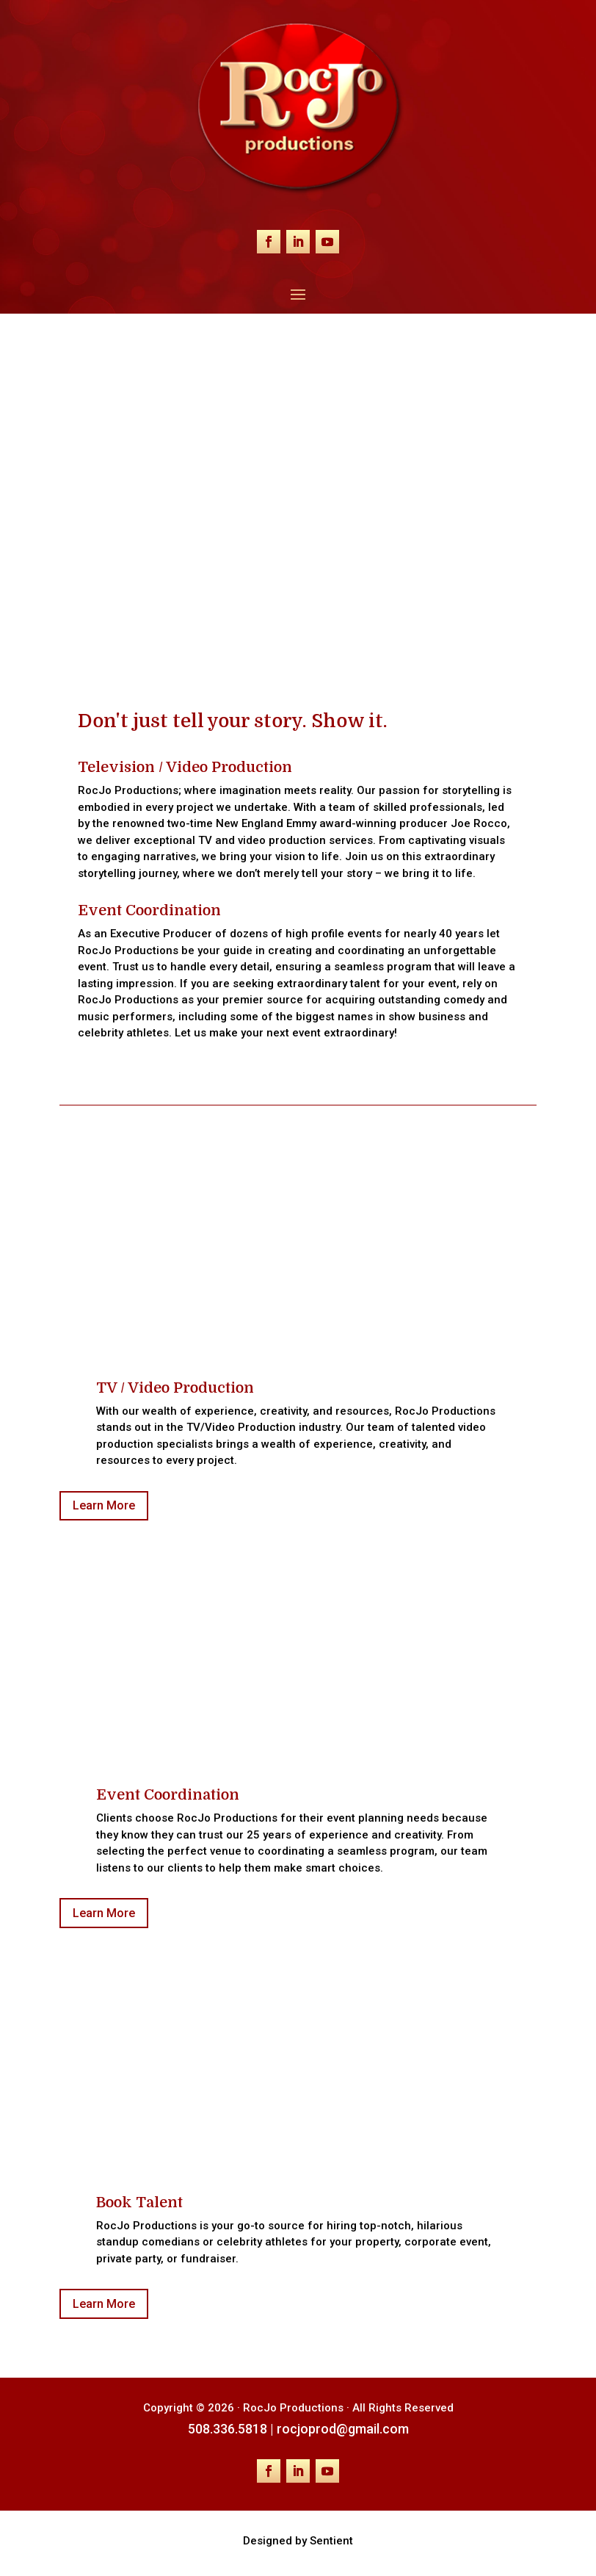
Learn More (104, 1505)
